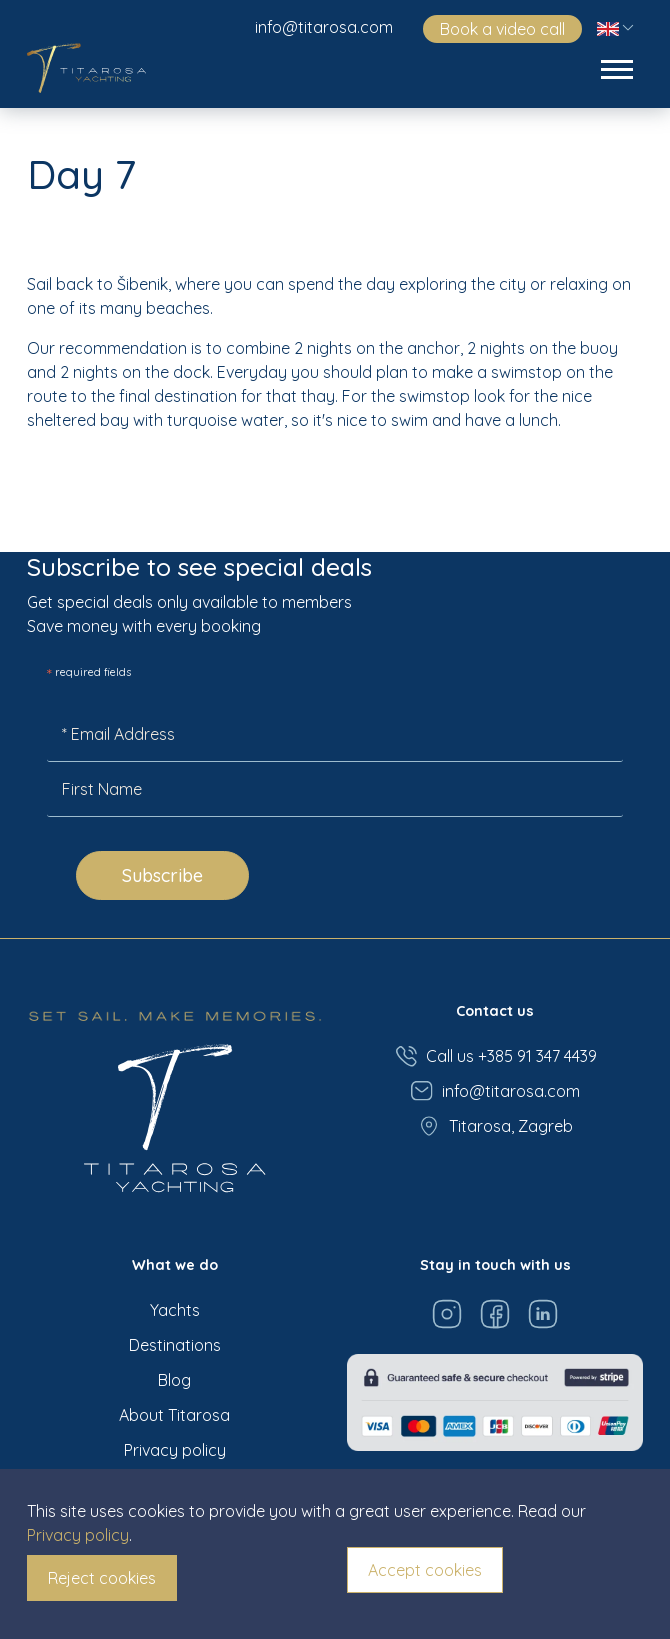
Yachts (175, 1310)
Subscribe (162, 875)
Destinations (175, 1345)
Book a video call (502, 29)
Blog (174, 1380)
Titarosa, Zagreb (495, 1126)
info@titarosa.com (324, 27)
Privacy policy (175, 1450)
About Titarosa (174, 1415)
